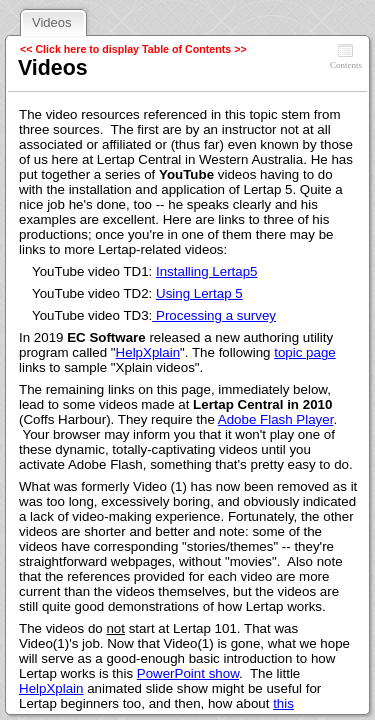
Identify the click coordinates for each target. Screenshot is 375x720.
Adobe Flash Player (276, 419)
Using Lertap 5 (199, 293)
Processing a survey (214, 315)
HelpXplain (148, 352)
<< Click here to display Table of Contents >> (133, 49)
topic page (305, 352)
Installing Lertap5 (207, 271)
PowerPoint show (188, 673)
